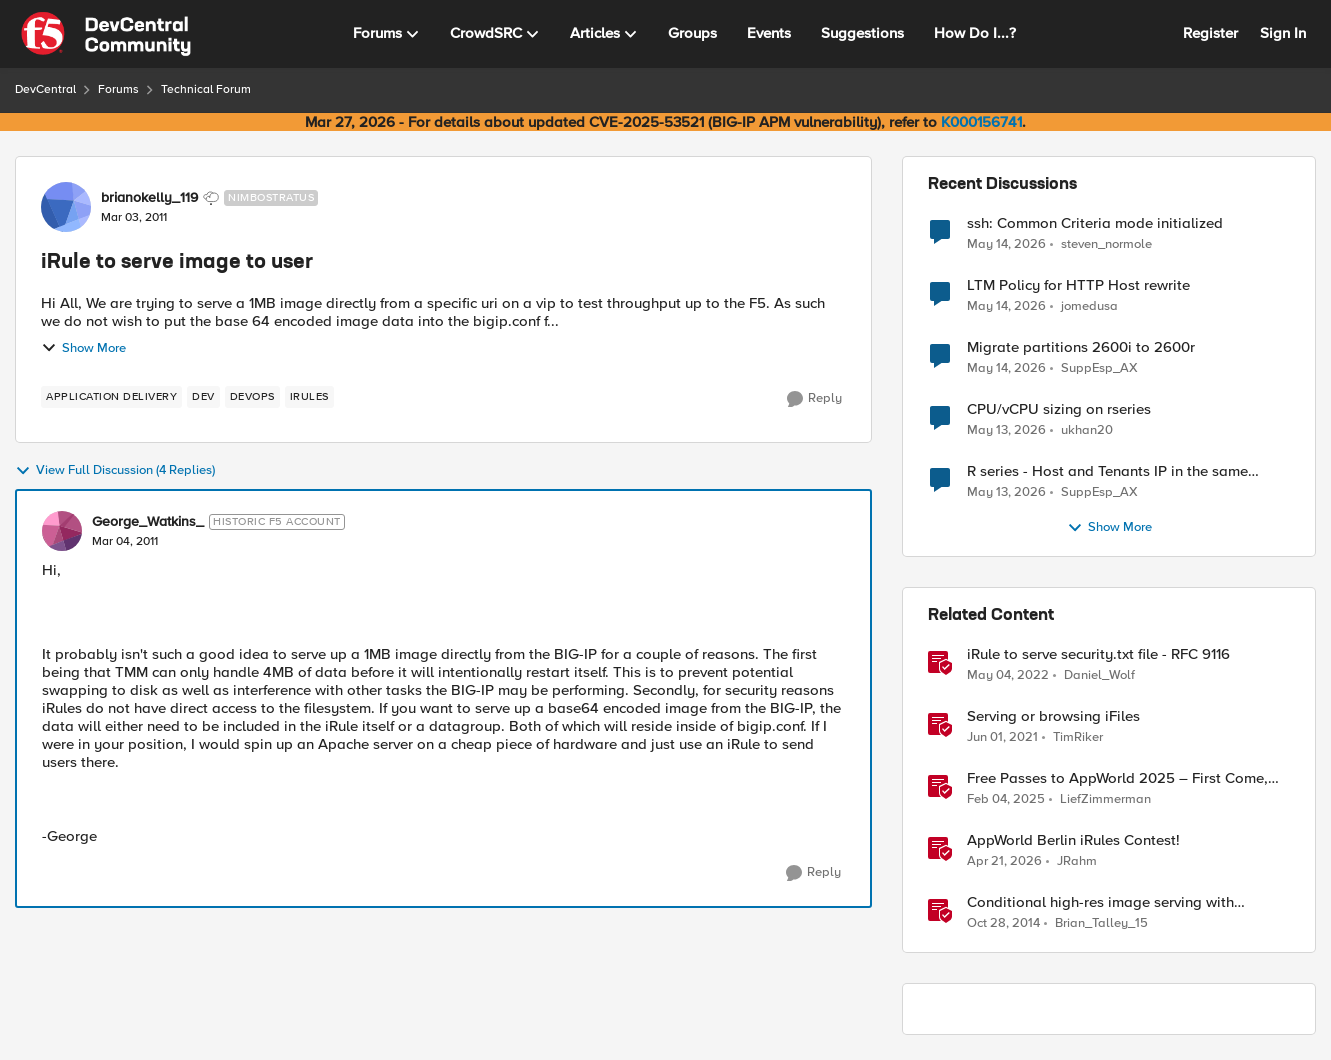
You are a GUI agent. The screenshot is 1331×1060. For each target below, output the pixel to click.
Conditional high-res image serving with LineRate (1100, 902)
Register (1210, 33)
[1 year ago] (1006, 800)
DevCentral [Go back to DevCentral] (45, 89)
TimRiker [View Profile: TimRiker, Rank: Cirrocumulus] (1078, 737)
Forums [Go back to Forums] (118, 89)
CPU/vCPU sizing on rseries (1059, 409)
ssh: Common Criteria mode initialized (1095, 223)
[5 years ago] (1002, 738)
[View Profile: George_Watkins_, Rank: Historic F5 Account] (62, 531)
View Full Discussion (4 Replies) (115, 471)
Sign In (1283, 33)
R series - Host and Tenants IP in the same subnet (1107, 471)
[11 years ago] (1003, 924)
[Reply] (814, 399)
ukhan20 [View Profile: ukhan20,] (1087, 430)
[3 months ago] (1004, 862)
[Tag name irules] (309, 397)
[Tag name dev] (203, 397)
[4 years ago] (1008, 676)
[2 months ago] (1006, 244)
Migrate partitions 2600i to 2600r (1081, 347)
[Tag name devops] (252, 397)
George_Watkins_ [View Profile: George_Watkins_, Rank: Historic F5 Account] (148, 522)
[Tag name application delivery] (111, 397)
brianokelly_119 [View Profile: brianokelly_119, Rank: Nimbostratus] (149, 198)
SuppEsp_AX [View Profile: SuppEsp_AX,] (1099, 368)
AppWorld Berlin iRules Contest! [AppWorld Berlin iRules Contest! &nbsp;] (1073, 840)
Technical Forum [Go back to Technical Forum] (206, 89)
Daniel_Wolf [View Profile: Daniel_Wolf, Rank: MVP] (1099, 675)
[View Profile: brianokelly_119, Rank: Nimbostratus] (66, 207)
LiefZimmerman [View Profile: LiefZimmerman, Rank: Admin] (1105, 799)
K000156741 (981, 122)
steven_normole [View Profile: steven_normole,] (1106, 243)
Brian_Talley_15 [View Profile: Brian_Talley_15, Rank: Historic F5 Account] (1101, 923)
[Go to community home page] (106, 34)
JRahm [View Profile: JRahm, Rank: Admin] (1077, 861)
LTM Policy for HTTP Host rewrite (1078, 285)
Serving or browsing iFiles (1053, 716)
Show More (83, 348)
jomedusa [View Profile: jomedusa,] (1089, 306)
